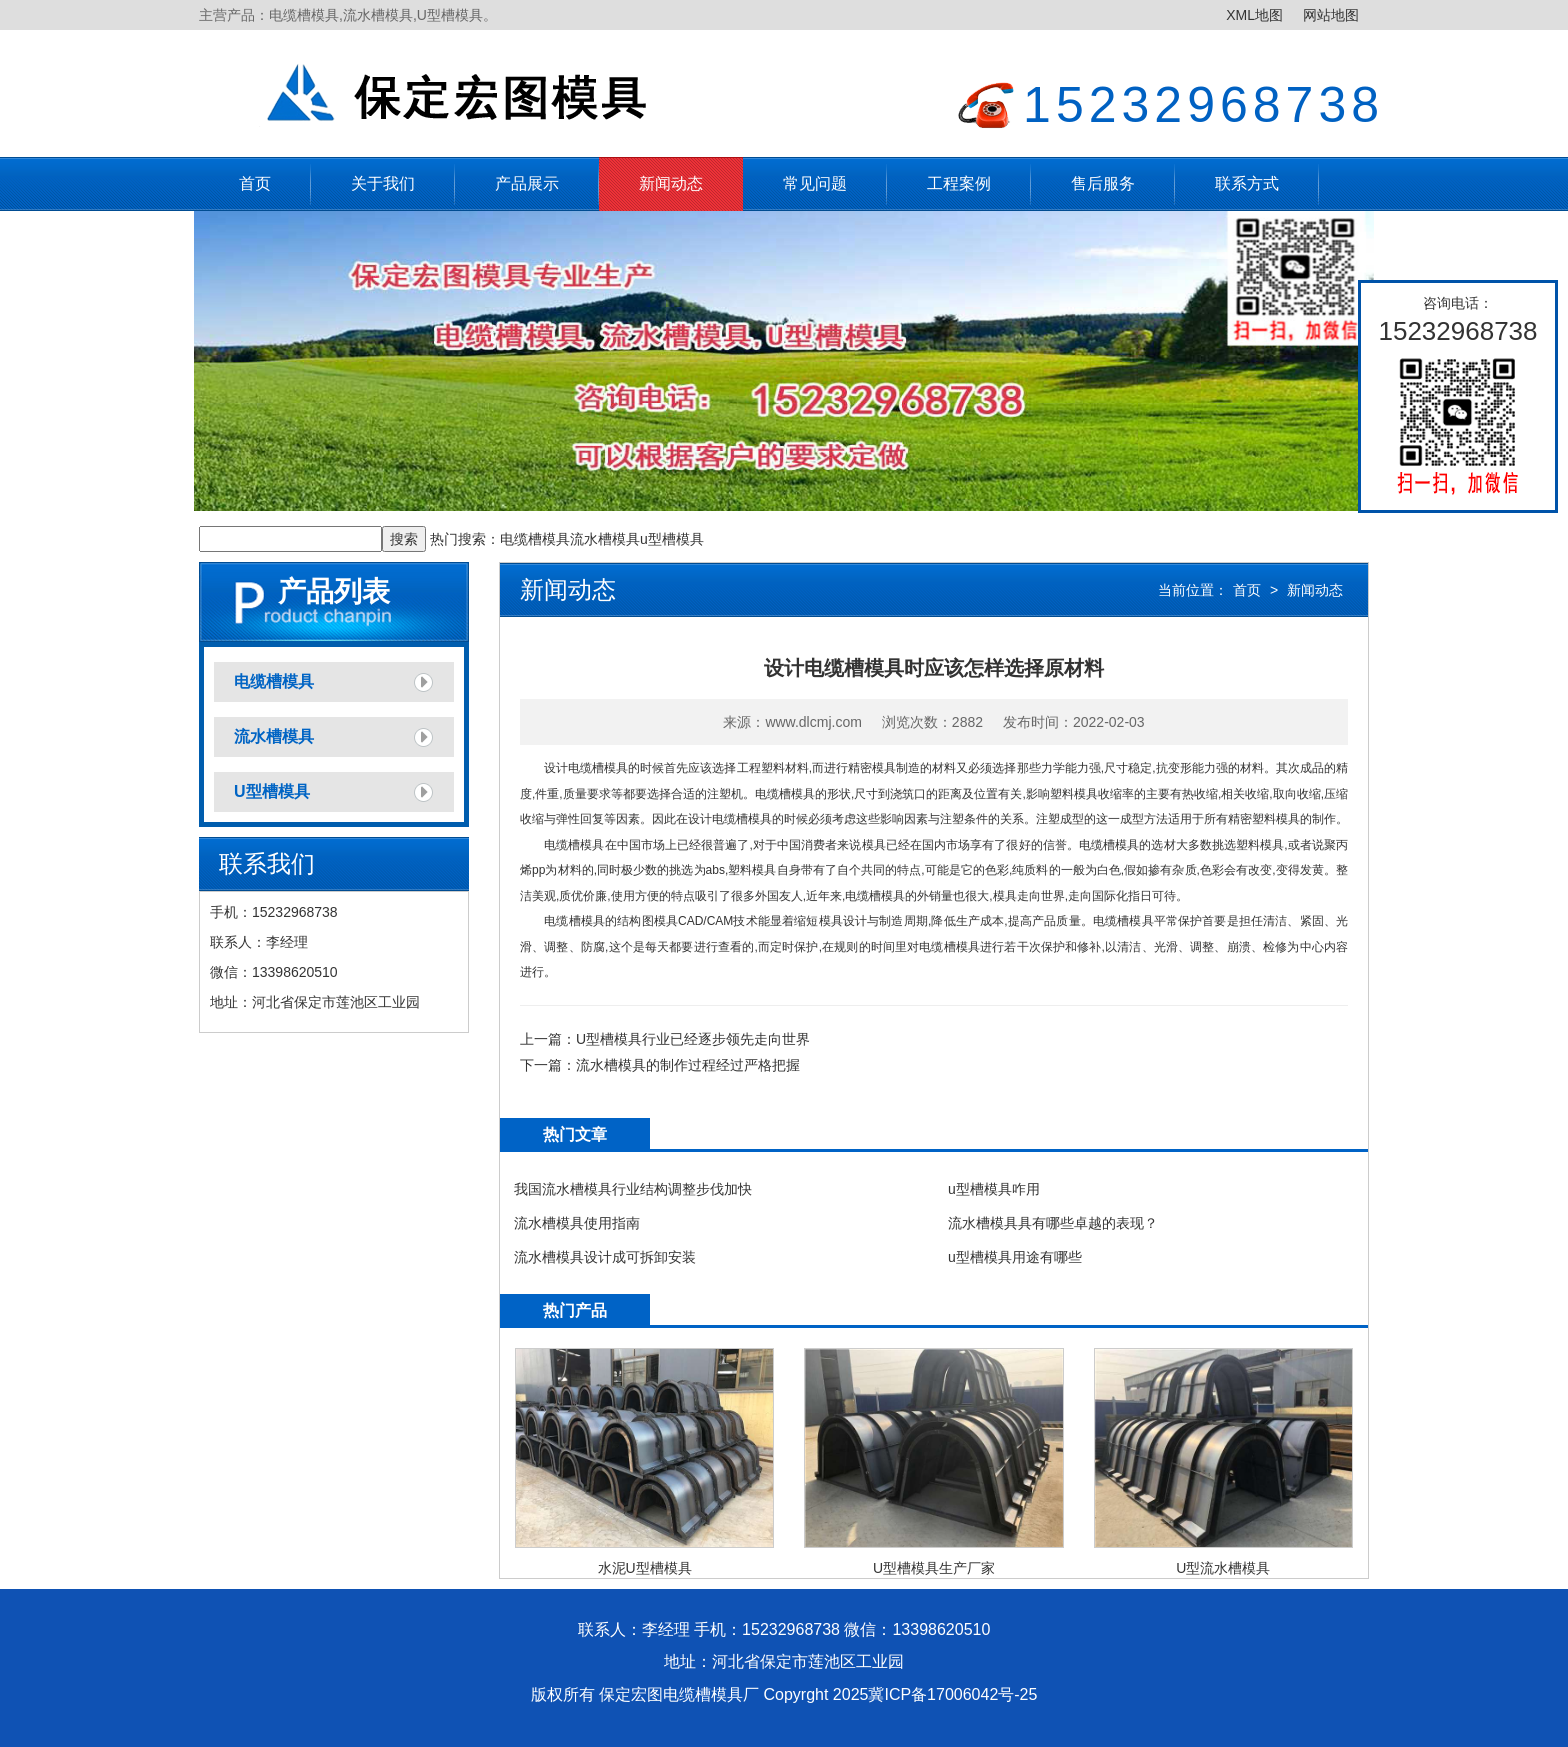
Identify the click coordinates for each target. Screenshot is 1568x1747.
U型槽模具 (272, 791)
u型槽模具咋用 (994, 1189)
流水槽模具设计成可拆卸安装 (605, 1257)
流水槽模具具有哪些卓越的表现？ (1053, 1223)
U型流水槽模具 (1223, 1568)
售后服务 (1103, 183)
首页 (255, 183)
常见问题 (815, 183)
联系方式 (1247, 183)
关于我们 (383, 183)
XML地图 (1254, 15)
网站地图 (1331, 15)
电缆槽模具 (535, 539)
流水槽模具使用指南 (577, 1223)
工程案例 (959, 183)
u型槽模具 (672, 539)
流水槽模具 (605, 539)
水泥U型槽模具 (645, 1568)
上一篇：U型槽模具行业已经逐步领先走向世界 (665, 1039)
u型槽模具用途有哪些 (1015, 1257)
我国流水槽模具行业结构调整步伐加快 (633, 1189)
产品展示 (527, 183)
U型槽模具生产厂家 (934, 1568)
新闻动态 (671, 183)
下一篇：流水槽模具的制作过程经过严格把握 (660, 1065)
